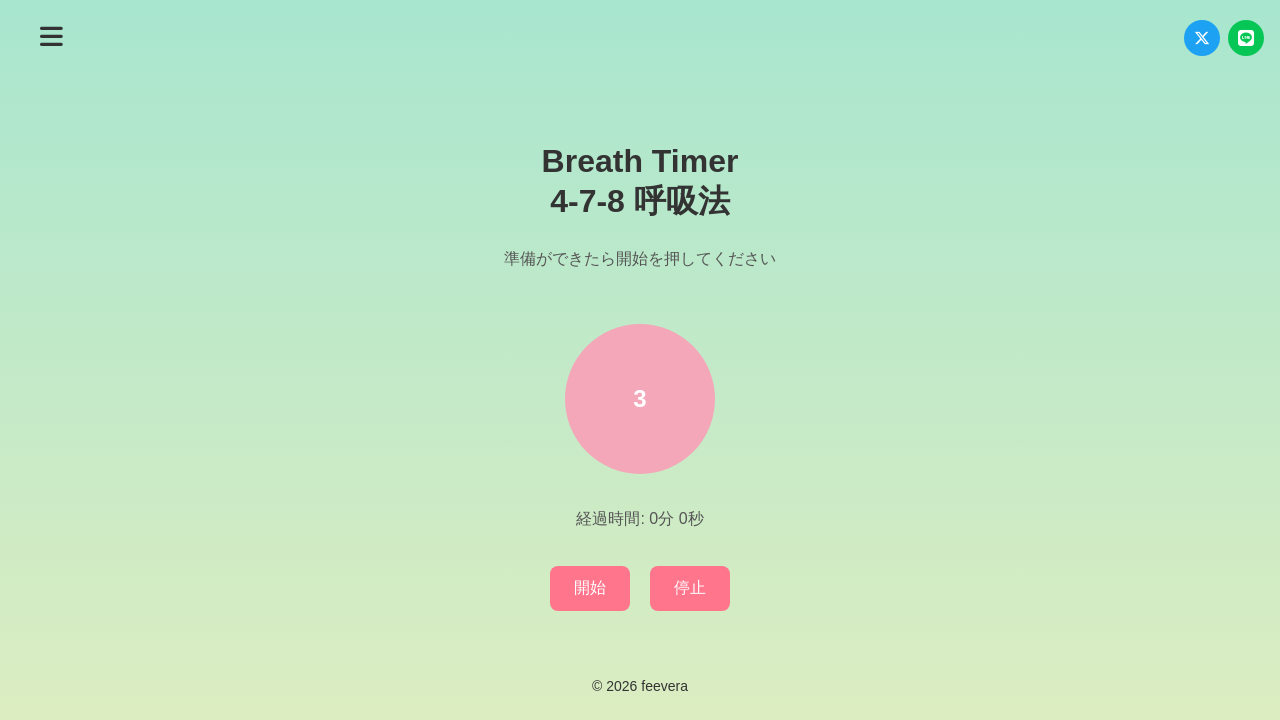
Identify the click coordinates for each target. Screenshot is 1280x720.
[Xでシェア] (1202, 38)
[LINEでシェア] (1246, 38)
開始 (590, 587)
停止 (690, 587)
